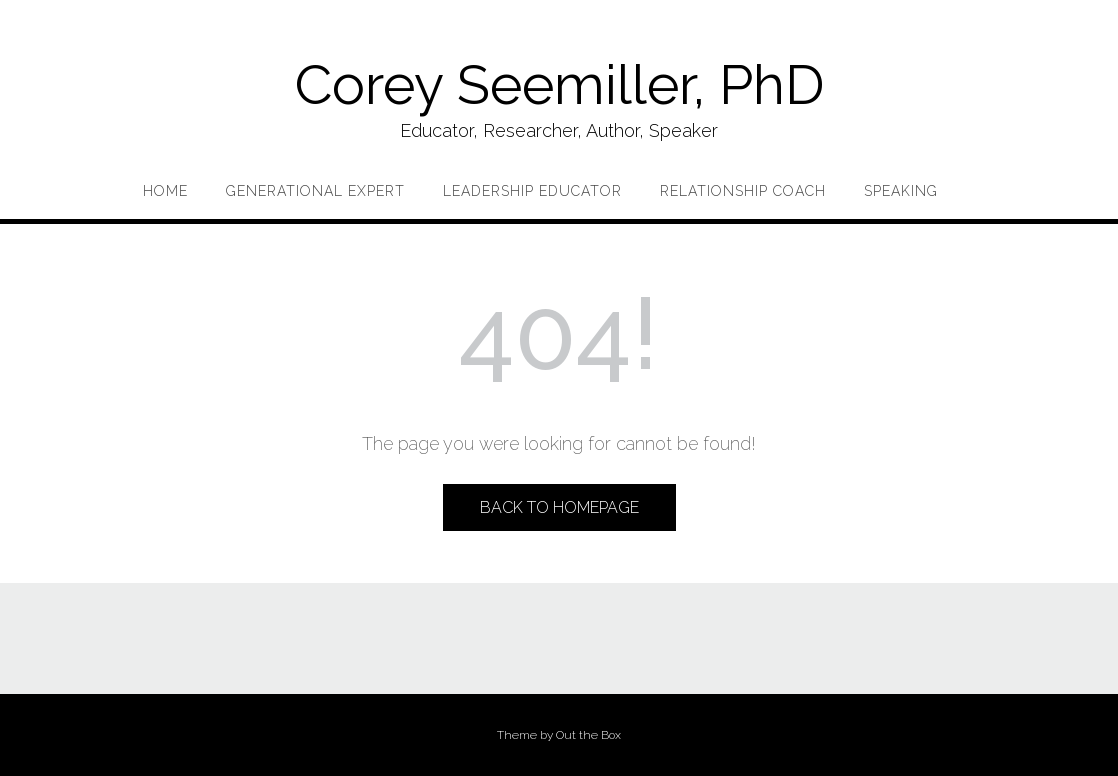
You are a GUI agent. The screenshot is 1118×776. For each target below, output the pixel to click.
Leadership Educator (532, 191)
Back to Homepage (559, 507)
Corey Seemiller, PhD (559, 84)
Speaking (901, 191)
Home (165, 191)
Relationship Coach (743, 191)
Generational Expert (315, 191)
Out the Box (588, 735)
